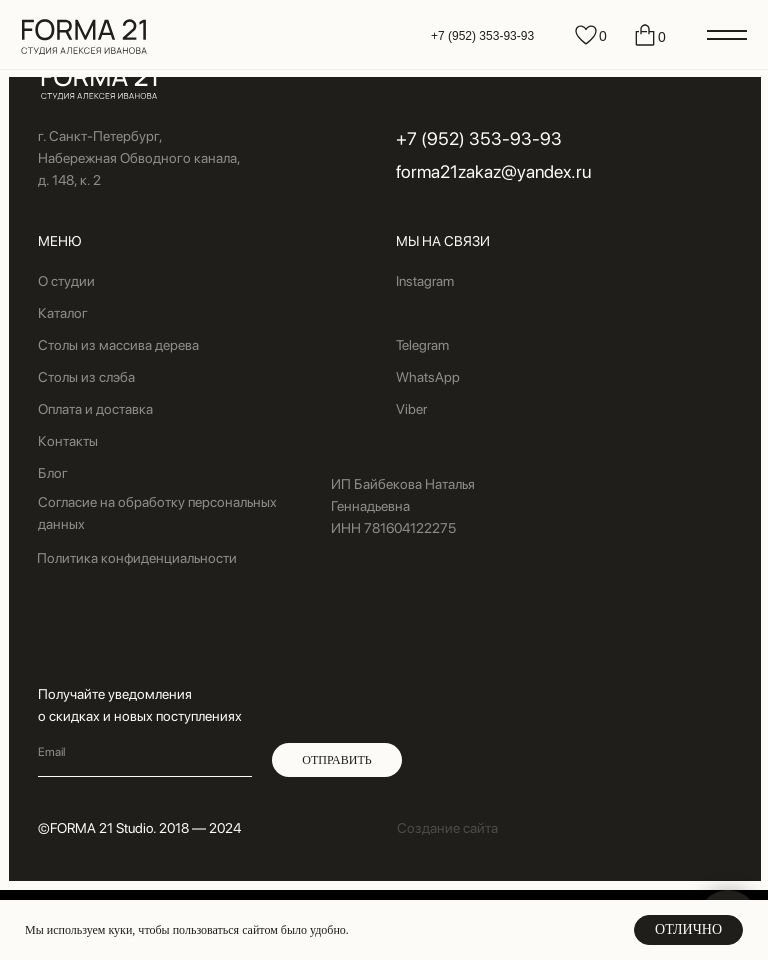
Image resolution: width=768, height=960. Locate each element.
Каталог (63, 313)
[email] (145, 752)
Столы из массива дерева (118, 345)
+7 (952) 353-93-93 (482, 36)
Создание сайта (447, 828)
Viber (411, 409)
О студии (66, 281)
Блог (53, 473)
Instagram (425, 281)
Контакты (68, 441)
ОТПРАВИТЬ (336, 760)
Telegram (422, 345)
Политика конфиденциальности (137, 558)
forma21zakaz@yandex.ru (493, 171)
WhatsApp (428, 377)
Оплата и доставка (95, 409)
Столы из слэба (86, 377)
